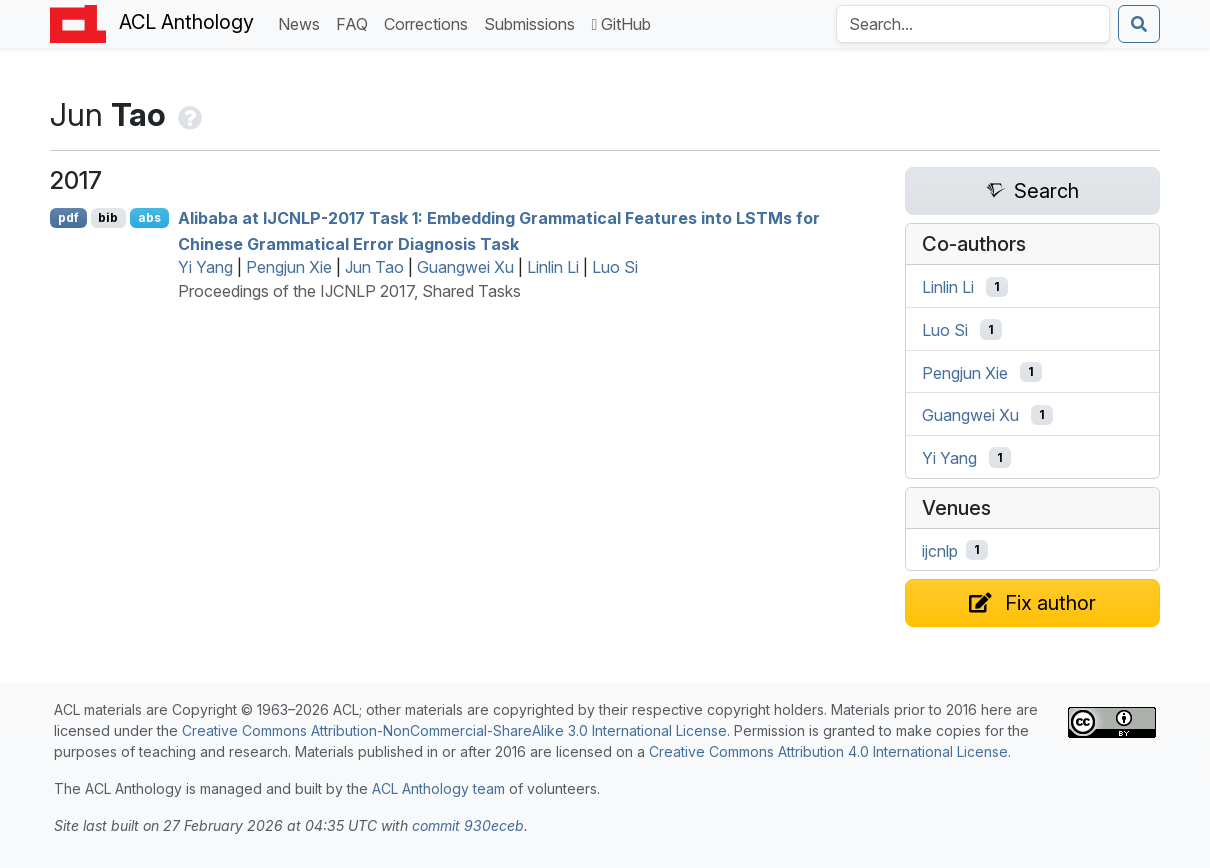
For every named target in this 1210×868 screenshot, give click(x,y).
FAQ (356, 22)
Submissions (533, 22)
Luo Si (615, 267)
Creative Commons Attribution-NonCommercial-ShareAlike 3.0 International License (454, 730)
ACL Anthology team (438, 788)
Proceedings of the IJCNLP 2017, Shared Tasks (349, 291)
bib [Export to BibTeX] (108, 217)
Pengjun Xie (289, 267)
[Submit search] (1139, 24)
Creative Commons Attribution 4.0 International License (828, 751)
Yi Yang (205, 267)
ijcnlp (940, 550)
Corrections (430, 22)
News (303, 22)
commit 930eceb (468, 825)
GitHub (621, 24)
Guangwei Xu (465, 267)
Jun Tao (374, 267)
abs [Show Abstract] (149, 217)
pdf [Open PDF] (68, 217)
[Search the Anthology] (973, 24)
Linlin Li (553, 267)
